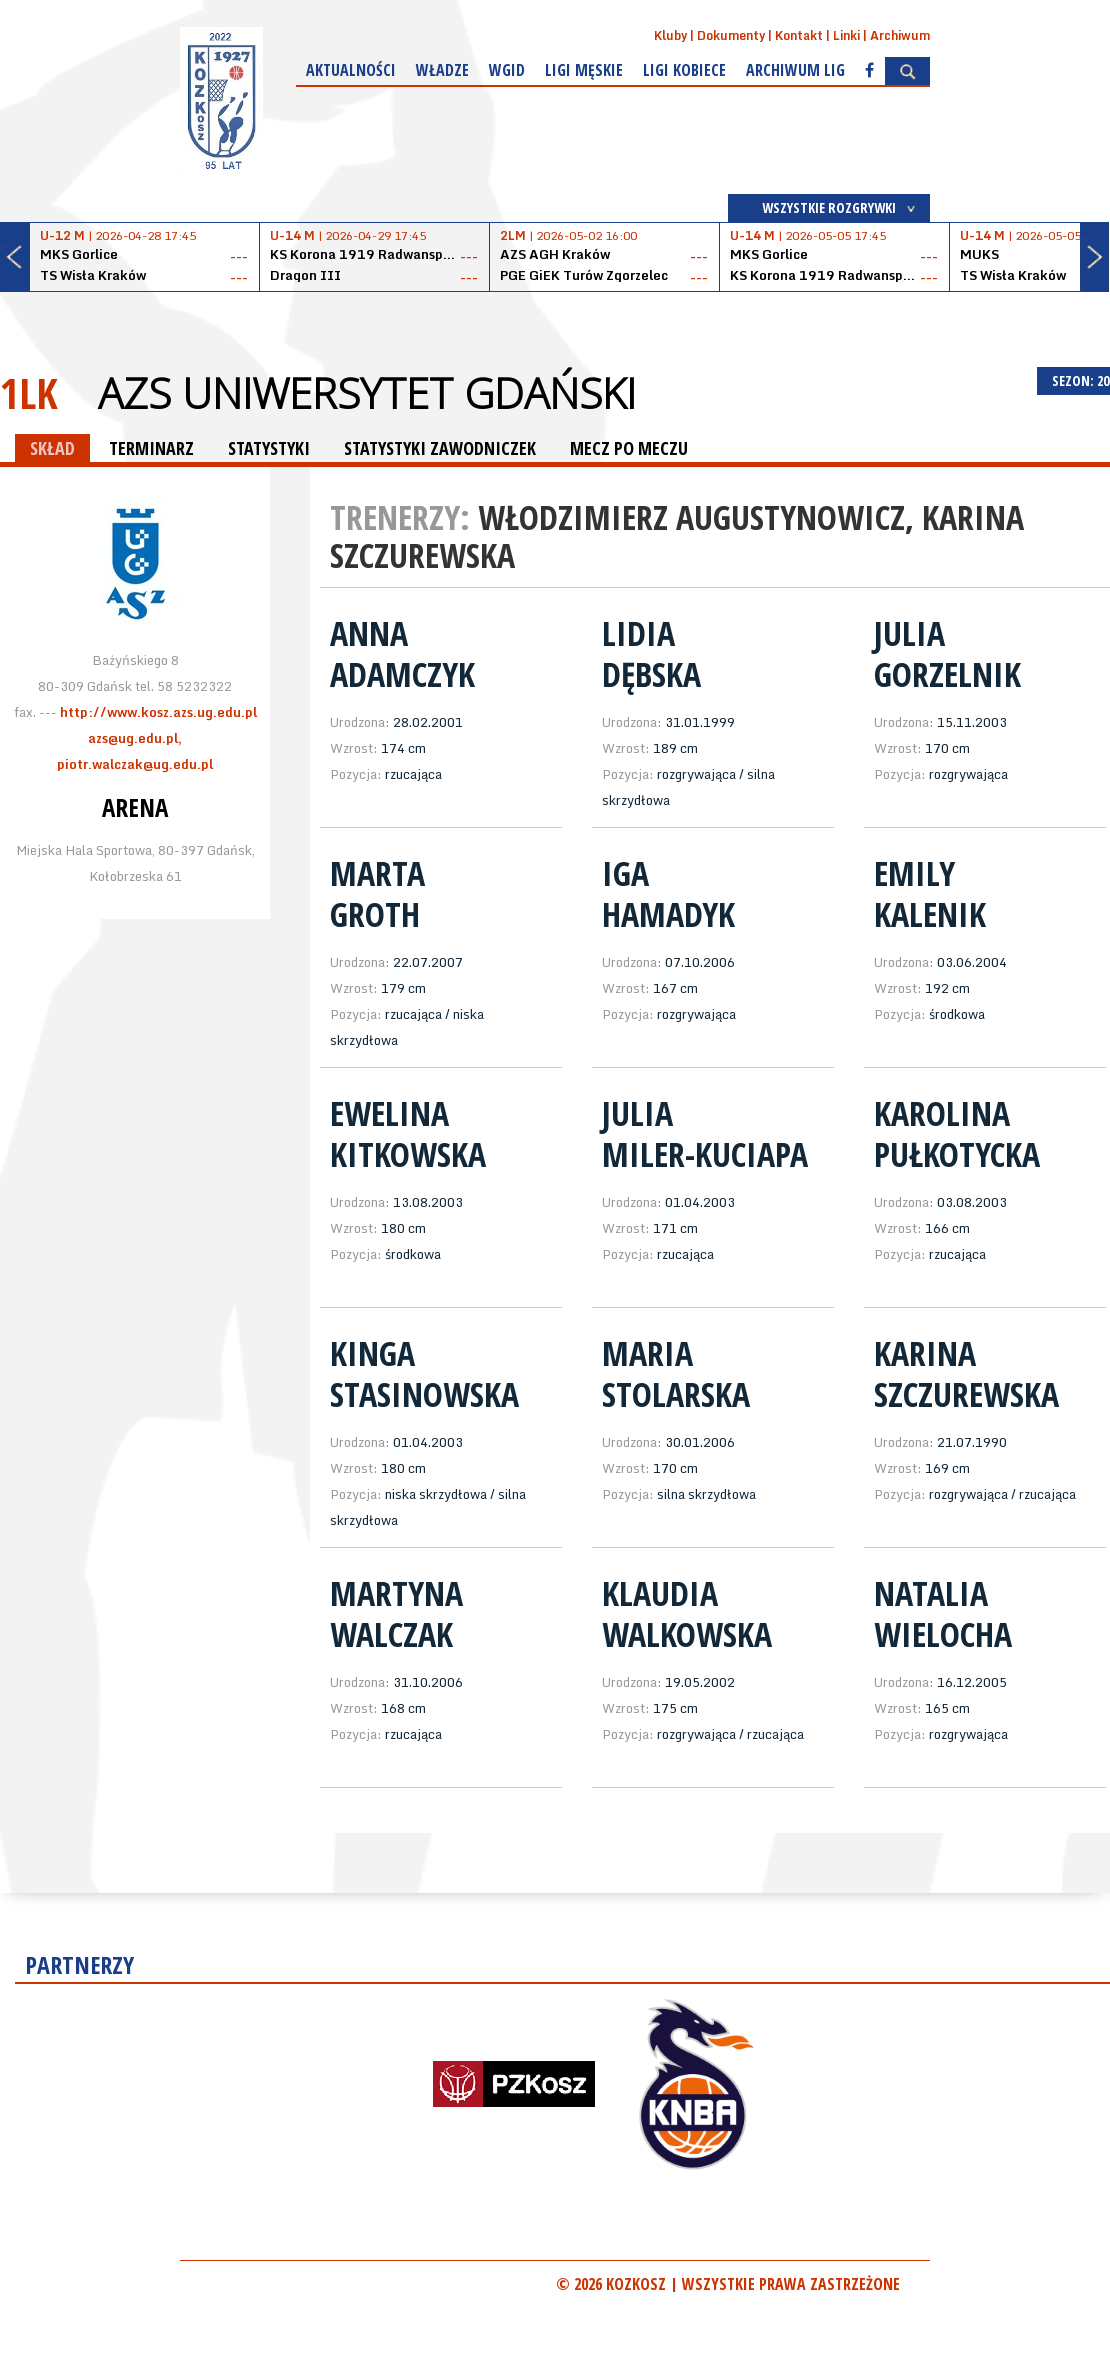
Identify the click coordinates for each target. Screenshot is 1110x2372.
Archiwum (900, 35)
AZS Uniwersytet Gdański (367, 393)
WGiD (507, 70)
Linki (846, 35)
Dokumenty (731, 35)
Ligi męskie (584, 70)
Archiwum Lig (795, 70)
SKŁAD (52, 448)
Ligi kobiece (684, 70)
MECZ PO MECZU (629, 448)
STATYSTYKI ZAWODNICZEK (440, 448)
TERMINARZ (151, 448)
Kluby (670, 35)
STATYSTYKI (269, 448)
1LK (29, 392)
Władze (442, 70)
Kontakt (799, 35)
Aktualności (351, 70)
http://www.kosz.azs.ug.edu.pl (158, 712)
